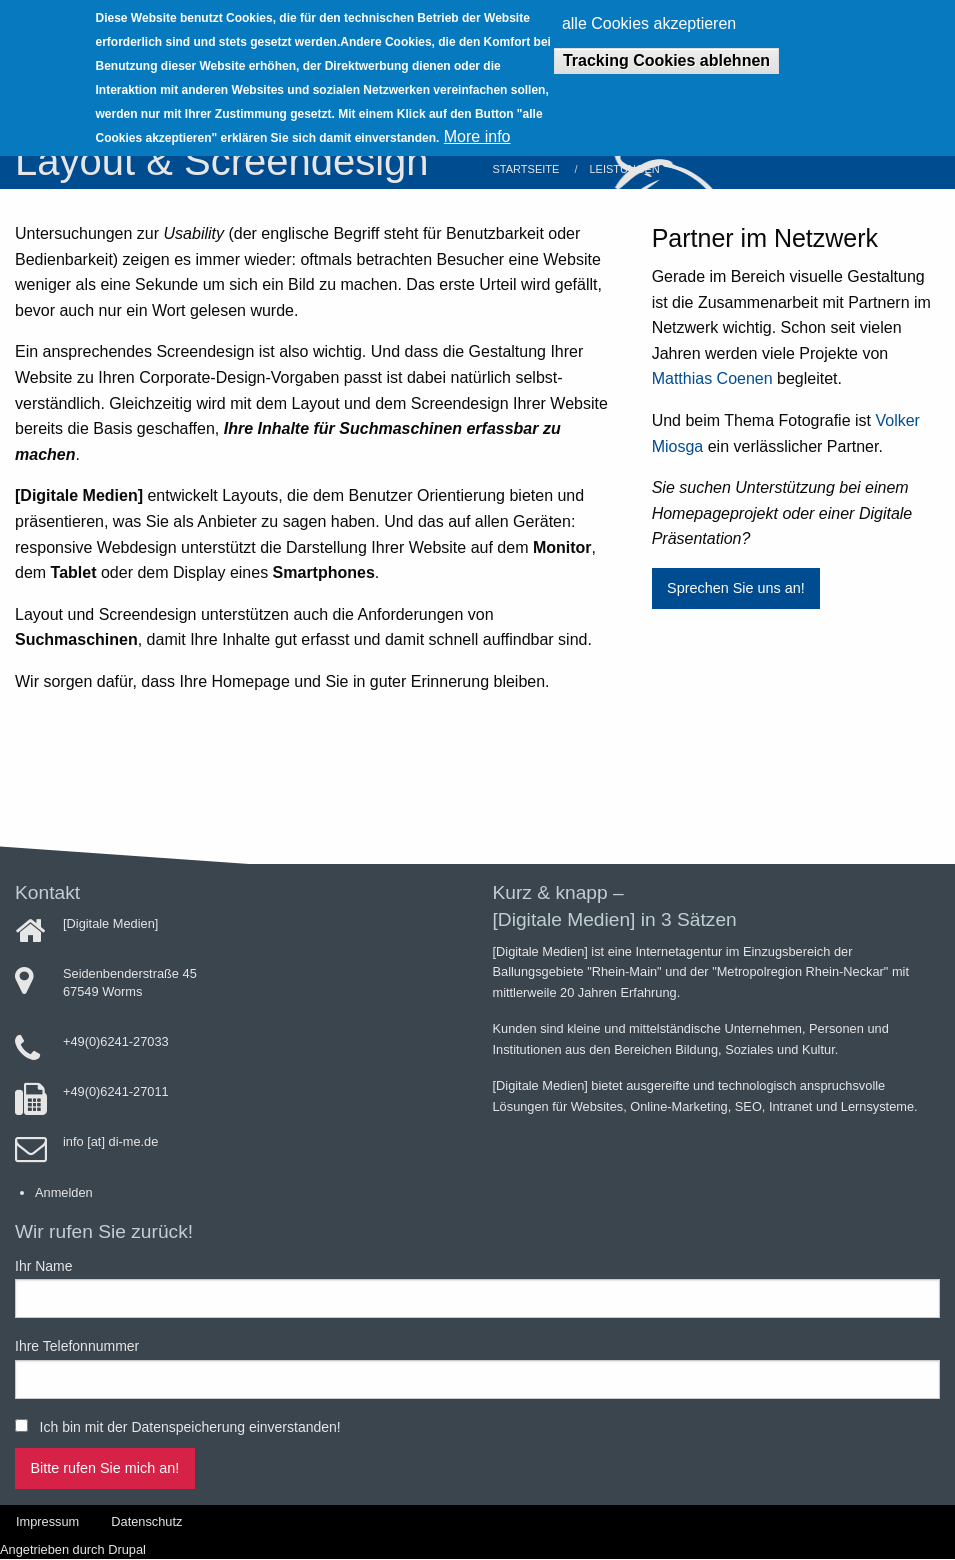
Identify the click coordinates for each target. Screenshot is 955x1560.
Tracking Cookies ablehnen (666, 52)
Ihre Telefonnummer (77, 1346)
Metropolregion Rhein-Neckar (800, 971)
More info (477, 129)
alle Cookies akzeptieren (649, 16)
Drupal (127, 1549)
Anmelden (64, 1192)
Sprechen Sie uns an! (736, 588)
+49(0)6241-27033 (116, 1041)
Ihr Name (44, 1266)
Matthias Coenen (714, 378)
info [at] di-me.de (110, 1141)
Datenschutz (146, 1521)
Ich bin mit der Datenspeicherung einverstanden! (190, 1427)
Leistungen (624, 169)
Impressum (47, 1521)
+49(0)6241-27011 (116, 1091)
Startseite (526, 169)
